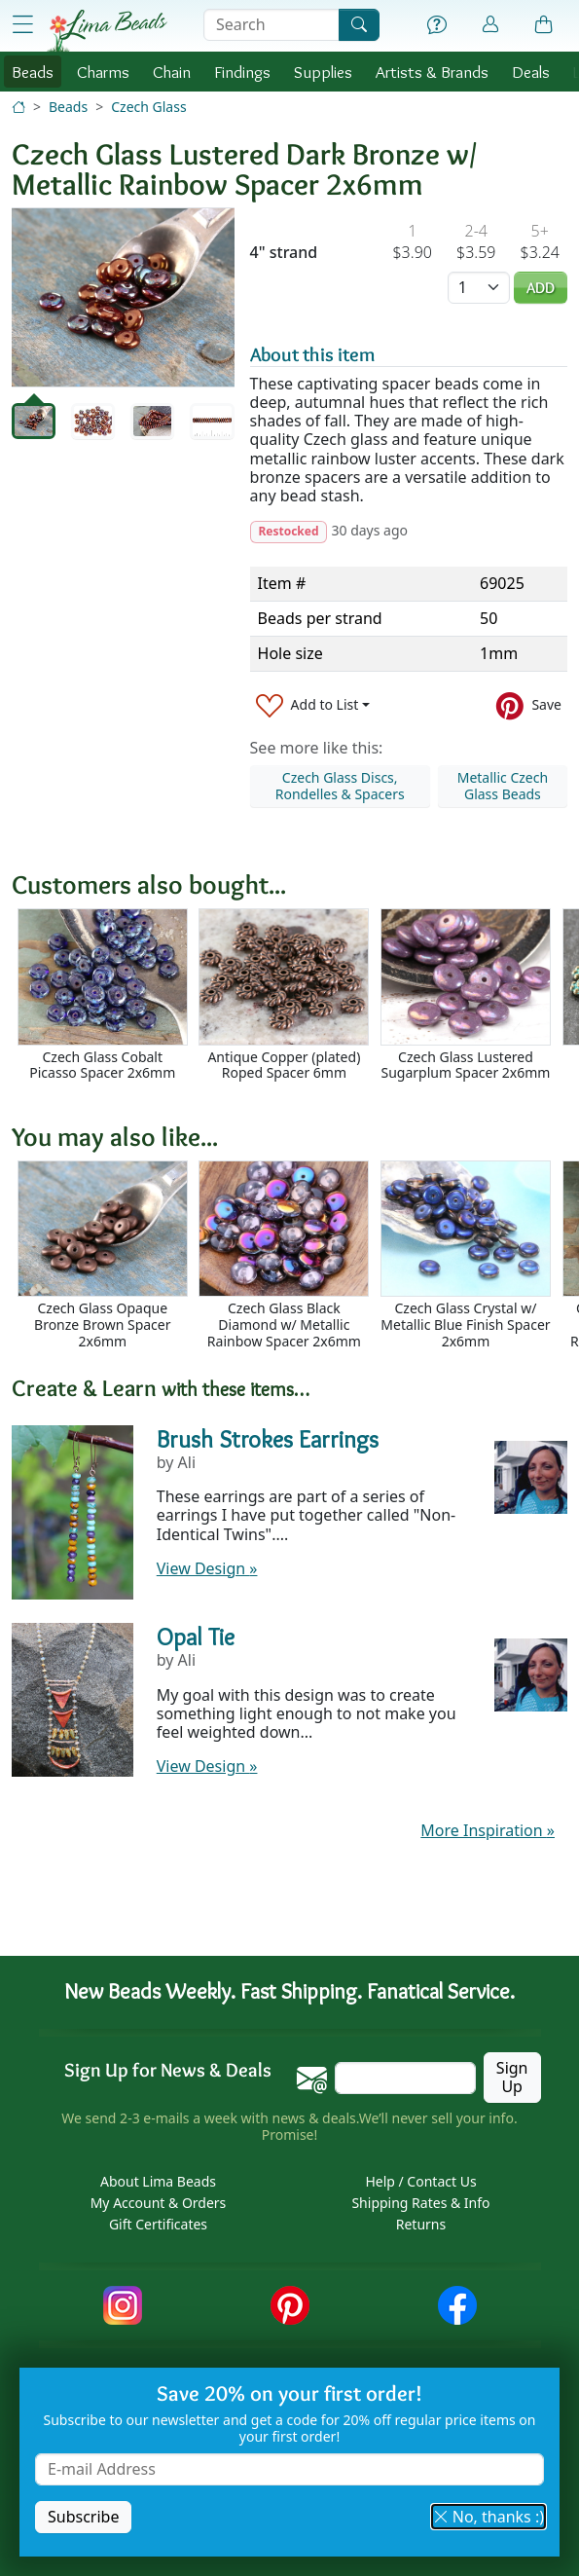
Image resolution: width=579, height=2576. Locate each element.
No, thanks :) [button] (488, 2516)
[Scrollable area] (295, 1003)
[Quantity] (479, 288)
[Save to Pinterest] (528, 705)
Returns (421, 2224)
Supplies (323, 71)
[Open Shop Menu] (22, 25)
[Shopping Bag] (544, 25)
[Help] (437, 25)
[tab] (33, 421)
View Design (207, 1568)
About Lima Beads (158, 2181)
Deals (531, 71)
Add (540, 287)
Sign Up (512, 2077)
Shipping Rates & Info (420, 2202)
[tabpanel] (123, 297)
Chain (172, 71)
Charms (103, 71)
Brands (432, 71)
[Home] (18, 106)
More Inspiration (487, 1830)
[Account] (490, 25)
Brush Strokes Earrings (268, 1439)
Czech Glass (148, 106)
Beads (33, 71)
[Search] (359, 25)
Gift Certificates (158, 2224)
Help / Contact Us (420, 2181)
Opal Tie (196, 1636)
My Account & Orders (158, 2202)
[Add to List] (313, 705)
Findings (242, 71)
